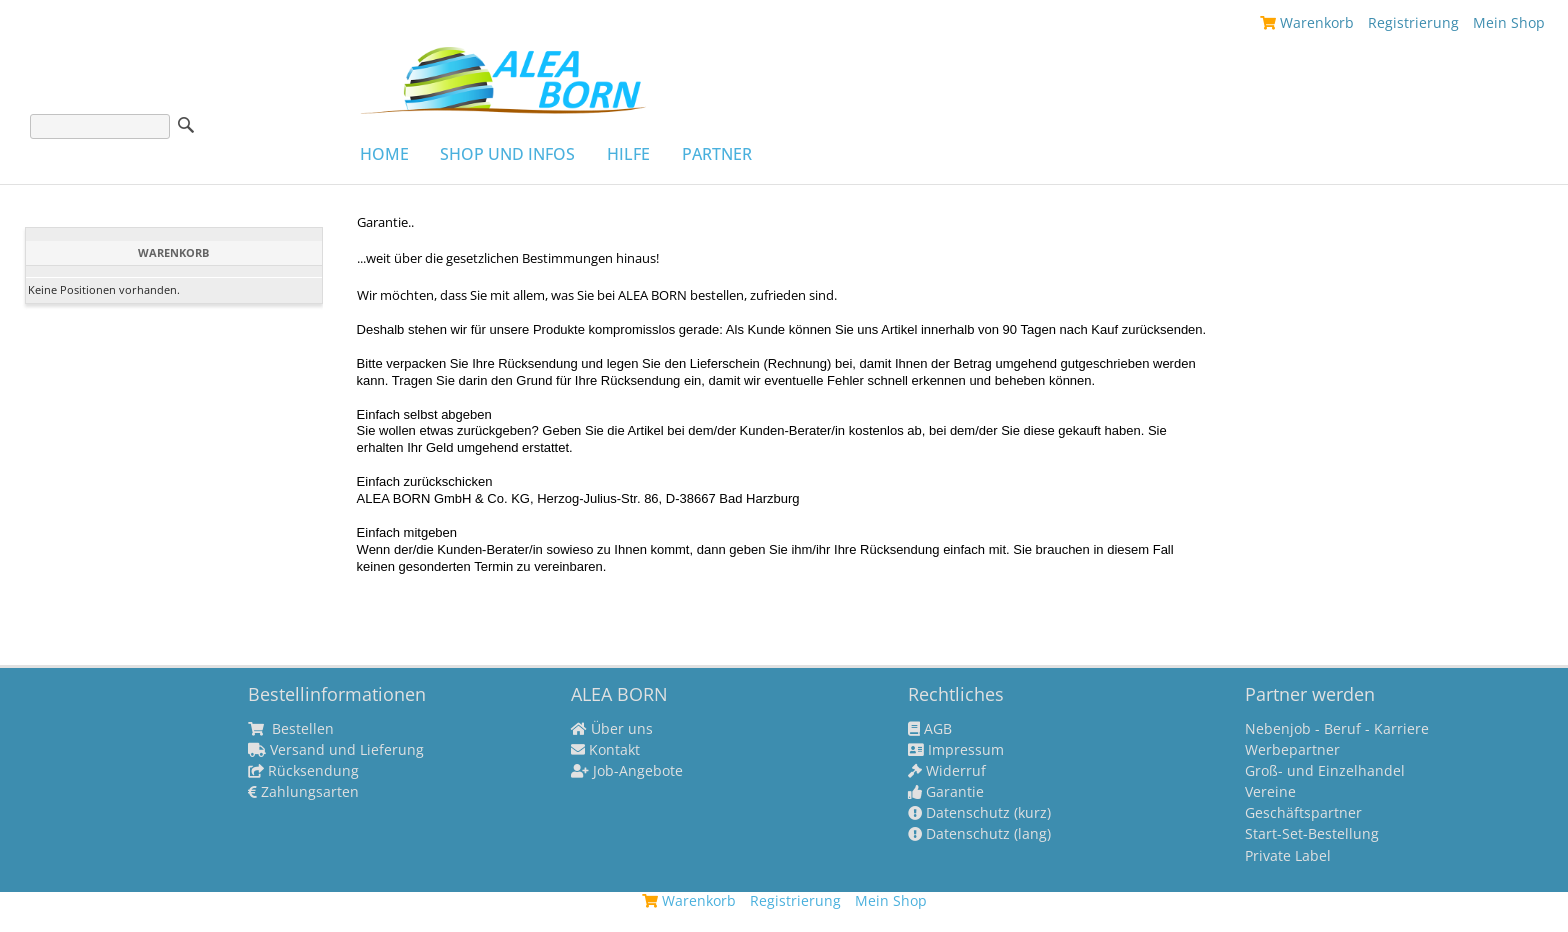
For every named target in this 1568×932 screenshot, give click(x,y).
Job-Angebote (627, 771)
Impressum (956, 750)
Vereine (1270, 792)
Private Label (1288, 856)
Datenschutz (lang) (979, 834)
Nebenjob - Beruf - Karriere (1337, 729)
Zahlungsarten (303, 792)
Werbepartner (1292, 750)
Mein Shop (1509, 22)
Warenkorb (1307, 22)
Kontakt (605, 750)
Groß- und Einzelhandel (1325, 771)
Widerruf (947, 771)
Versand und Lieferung (336, 750)
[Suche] (100, 126)
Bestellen (291, 729)
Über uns (612, 729)
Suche (186, 125)
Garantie (946, 792)
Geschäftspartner (1303, 813)
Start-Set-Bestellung (1312, 834)
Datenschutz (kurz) (979, 813)
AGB (930, 729)
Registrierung (1413, 22)
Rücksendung (303, 771)
